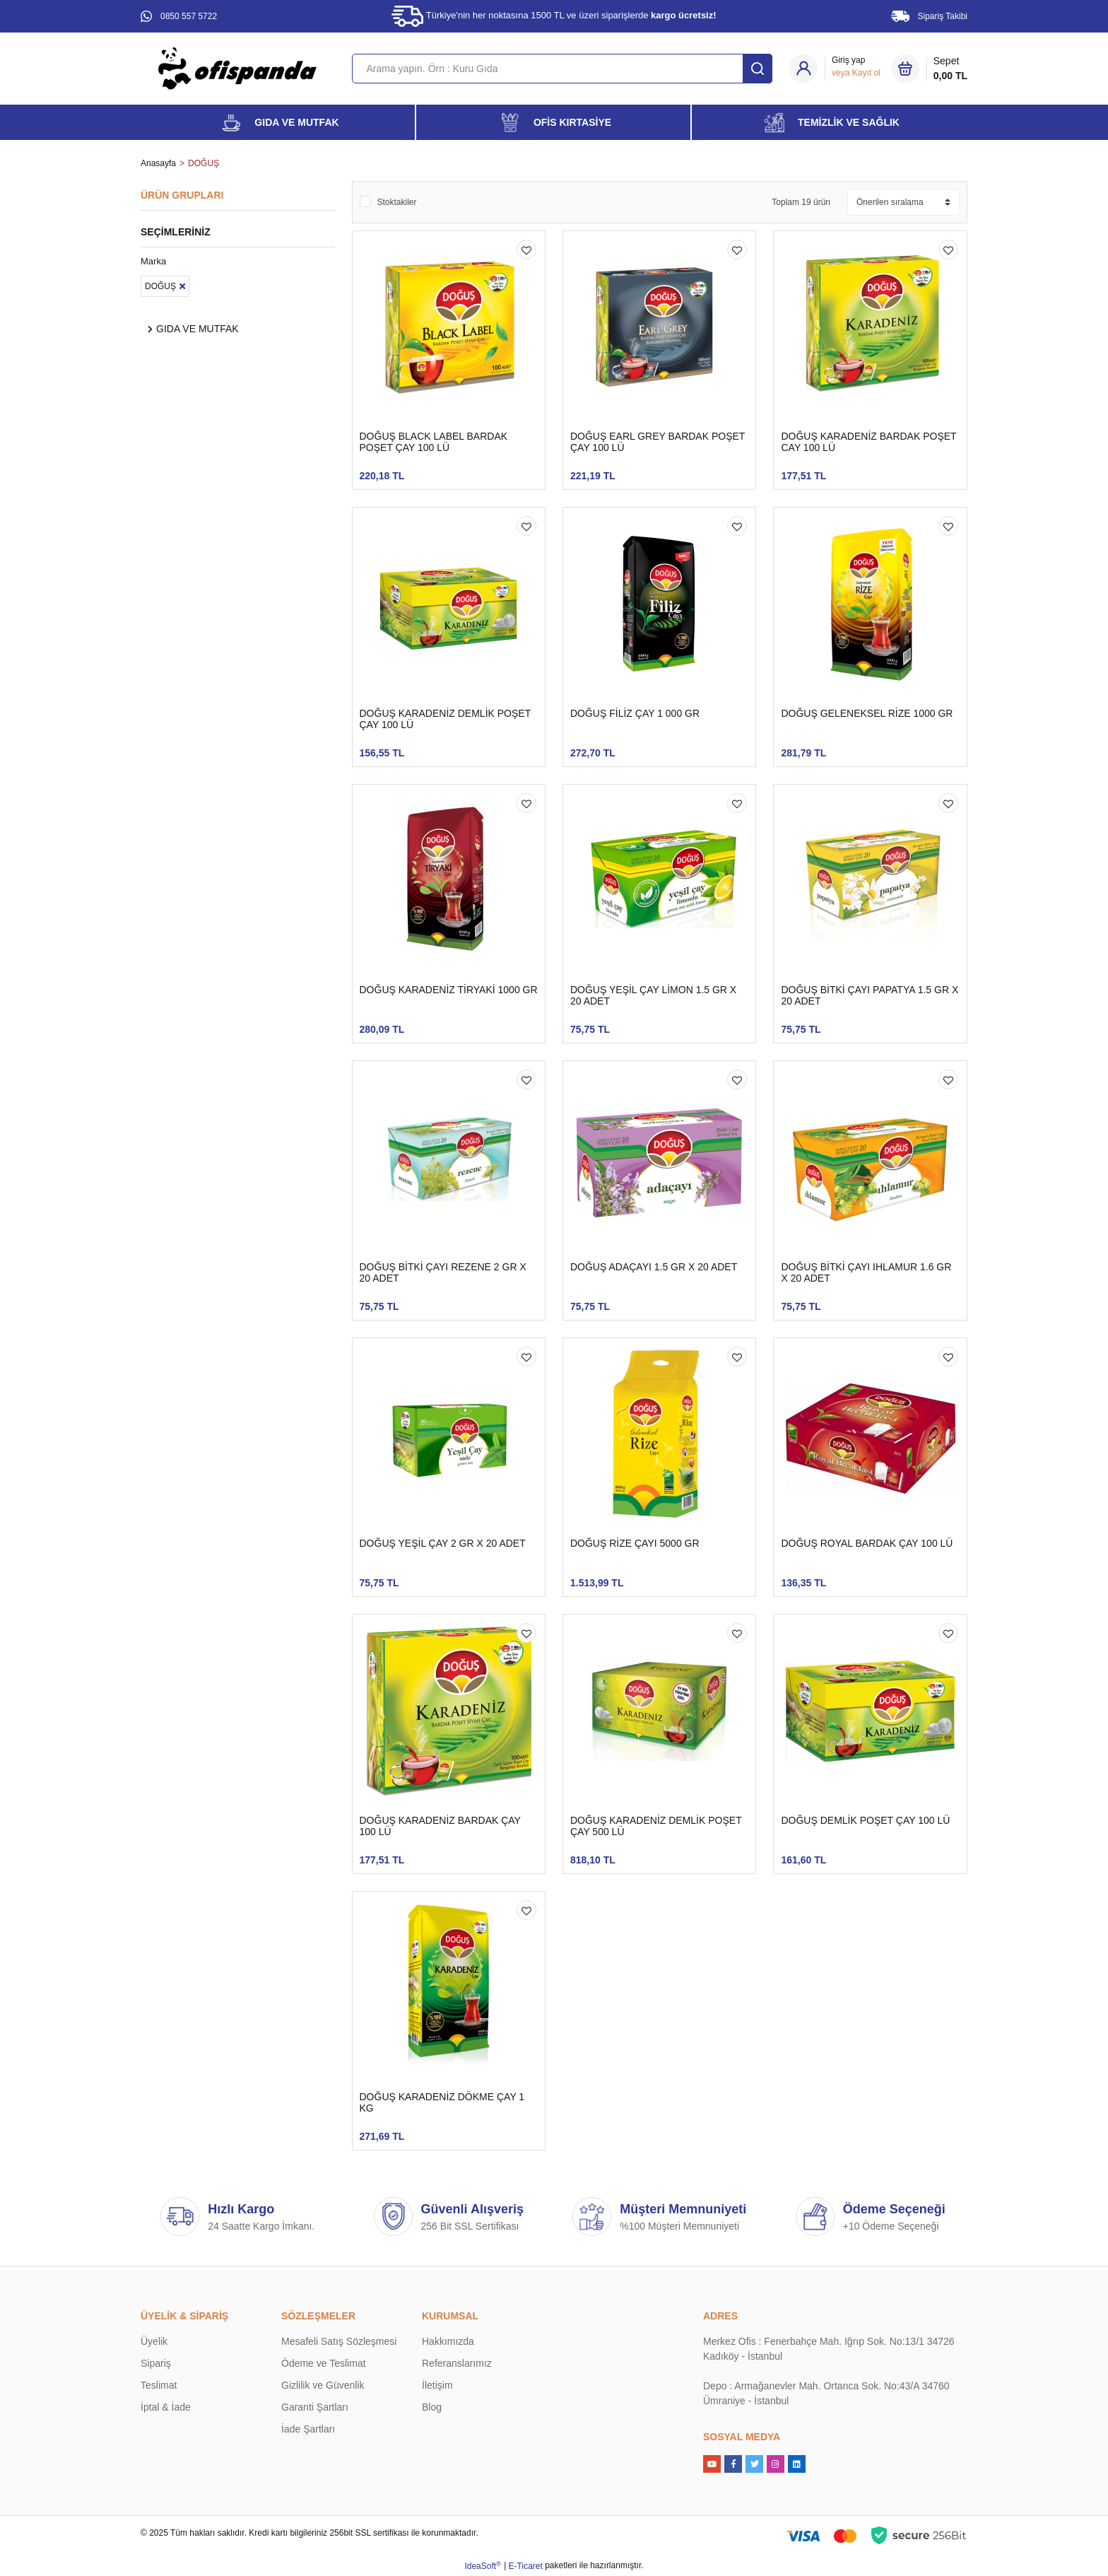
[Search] (562, 68)
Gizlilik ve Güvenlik (322, 2385)
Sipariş (156, 2363)
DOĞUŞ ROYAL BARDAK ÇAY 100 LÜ (867, 1543)
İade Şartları (308, 2429)
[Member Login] (856, 66)
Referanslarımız (457, 2363)
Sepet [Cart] (950, 69)
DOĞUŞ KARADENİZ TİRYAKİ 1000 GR (449, 989)
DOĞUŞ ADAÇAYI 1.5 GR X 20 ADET (653, 1266)
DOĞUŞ (203, 163)
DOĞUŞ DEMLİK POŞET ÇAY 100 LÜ (865, 1820)
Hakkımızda (448, 2341)
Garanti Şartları (314, 2407)
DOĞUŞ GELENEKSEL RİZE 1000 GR (867, 713)
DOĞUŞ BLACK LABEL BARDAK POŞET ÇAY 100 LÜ (434, 442)
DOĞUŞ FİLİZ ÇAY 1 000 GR (635, 713)
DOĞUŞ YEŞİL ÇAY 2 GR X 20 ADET (443, 1543)
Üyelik (154, 2341)
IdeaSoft (482, 2566)
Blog (432, 2407)
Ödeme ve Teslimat (323, 2363)
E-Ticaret (526, 2566)
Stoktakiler (397, 202)
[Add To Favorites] (526, 249)
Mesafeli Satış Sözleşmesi (338, 2341)
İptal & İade (166, 2407)
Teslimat (159, 2385)
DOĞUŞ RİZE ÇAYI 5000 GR (635, 1543)
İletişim (437, 2385)
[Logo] (237, 68)
